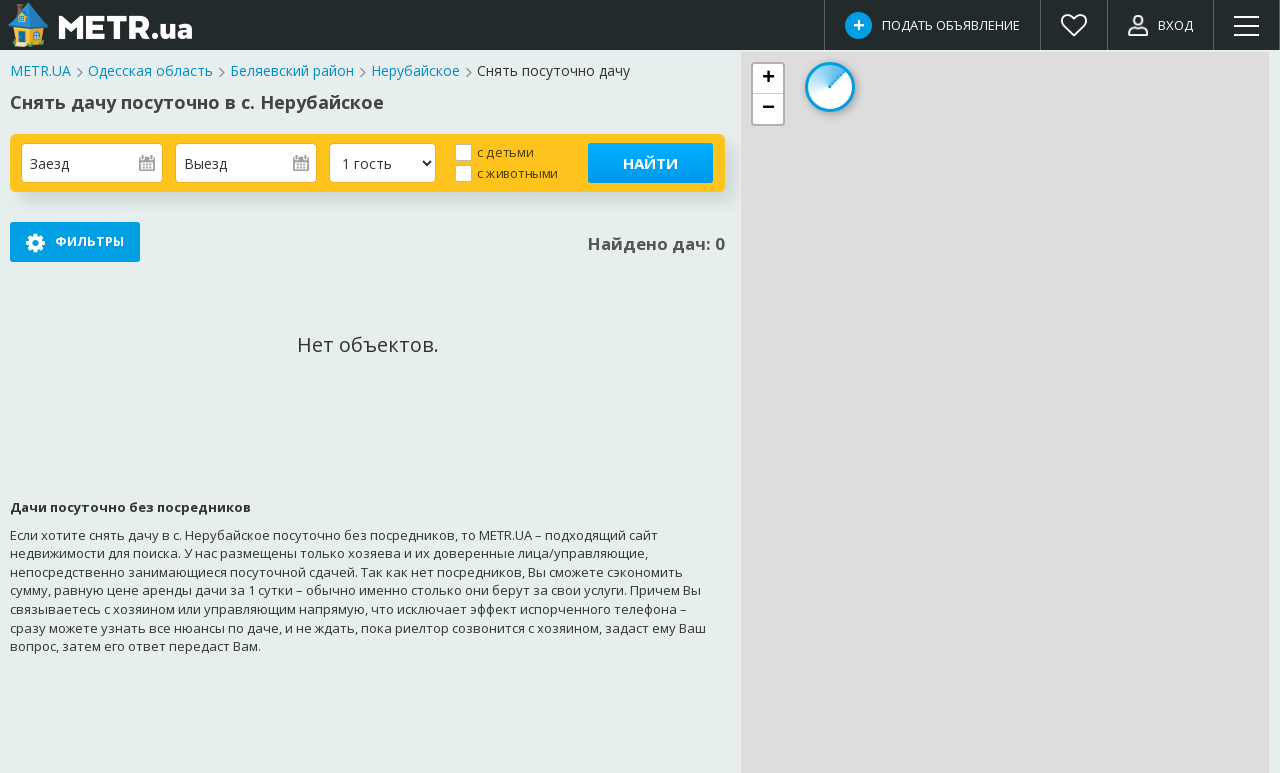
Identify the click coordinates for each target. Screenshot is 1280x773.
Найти (650, 163)
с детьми (505, 151)
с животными (517, 172)
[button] (768, 79)
